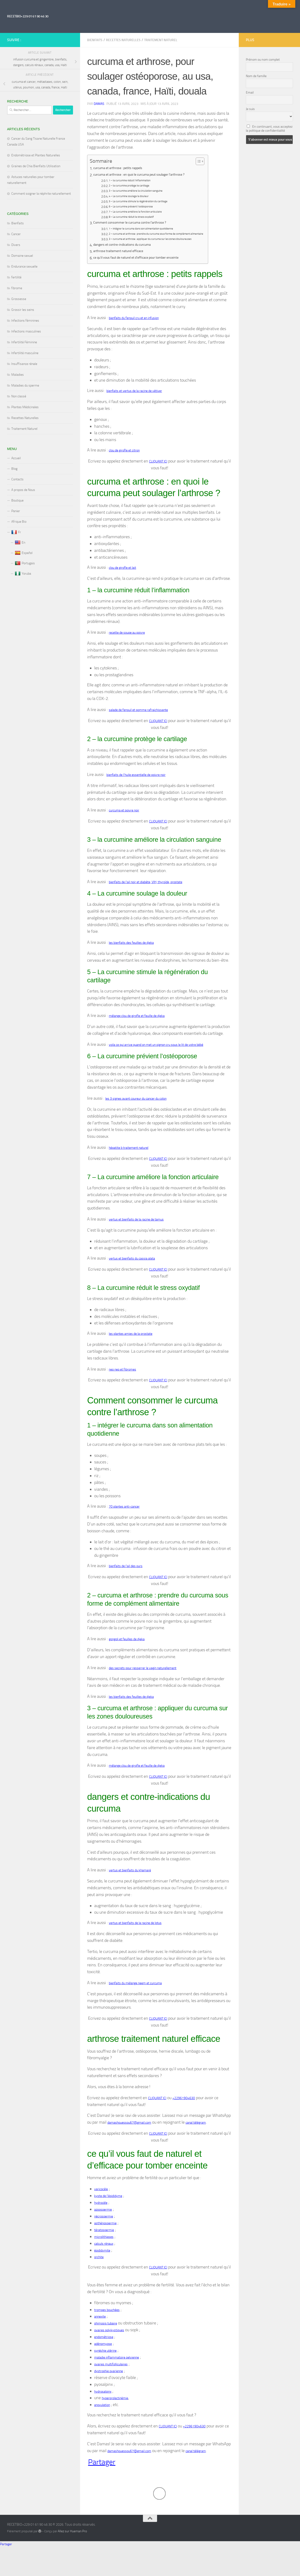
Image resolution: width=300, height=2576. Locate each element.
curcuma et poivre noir (124, 814)
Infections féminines (25, 321)
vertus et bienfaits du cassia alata (132, 1267)
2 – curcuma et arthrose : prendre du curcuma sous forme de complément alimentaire (166, 234)
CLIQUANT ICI (158, 463)
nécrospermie (103, 2235)
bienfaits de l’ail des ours (125, 1577)
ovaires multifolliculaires (111, 2390)
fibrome (16, 288)
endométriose (103, 2361)
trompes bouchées (107, 2332)
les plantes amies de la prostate (130, 1343)
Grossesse (18, 299)
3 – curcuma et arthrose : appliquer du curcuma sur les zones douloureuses (158, 239)
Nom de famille (256, 76)
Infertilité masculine (24, 353)
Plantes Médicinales (25, 407)
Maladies (17, 375)
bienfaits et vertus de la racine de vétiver (134, 391)
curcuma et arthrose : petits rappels (121, 168)
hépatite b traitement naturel (128, 1155)
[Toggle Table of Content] (217, 161)
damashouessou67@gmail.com (129, 2139)
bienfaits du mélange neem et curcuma (135, 1998)
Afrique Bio (18, 522)
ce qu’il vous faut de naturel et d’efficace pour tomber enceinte (143, 258)
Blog (14, 469)
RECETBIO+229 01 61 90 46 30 (28, 16)
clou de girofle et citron (124, 451)
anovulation (102, 2433)
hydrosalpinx (102, 2418)
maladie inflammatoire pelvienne (116, 2383)
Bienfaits (94, 40)
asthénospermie (105, 2242)
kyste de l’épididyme (108, 2213)
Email (250, 93)
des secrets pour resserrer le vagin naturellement (142, 1680)
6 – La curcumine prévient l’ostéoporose (135, 207)
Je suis (250, 109)
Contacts (17, 479)
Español (23, 553)
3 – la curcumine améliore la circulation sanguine (141, 191)
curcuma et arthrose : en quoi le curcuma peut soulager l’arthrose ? (147, 175)
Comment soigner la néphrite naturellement (41, 194)
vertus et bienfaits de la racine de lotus (135, 1938)
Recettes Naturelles (123, 40)
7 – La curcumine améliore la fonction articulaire (141, 212)
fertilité (16, 277)
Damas (99, 104)
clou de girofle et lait (122, 570)
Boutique (17, 500)
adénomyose (103, 2368)
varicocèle (101, 2206)
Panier (15, 511)
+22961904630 (183, 2114)
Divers (15, 245)
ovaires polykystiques (109, 2354)
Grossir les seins (22, 310)
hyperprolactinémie (115, 2425)
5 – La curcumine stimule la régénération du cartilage (144, 201)
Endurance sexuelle (24, 267)
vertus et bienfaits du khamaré (130, 1884)
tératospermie (104, 2250)
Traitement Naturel (160, 40)
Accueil (16, 458)
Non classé (18, 396)
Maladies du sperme (25, 385)
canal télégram (196, 2139)
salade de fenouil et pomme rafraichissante (138, 713)
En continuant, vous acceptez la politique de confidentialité (269, 129)
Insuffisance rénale (24, 364)
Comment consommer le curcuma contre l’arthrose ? (135, 223)
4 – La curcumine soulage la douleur (132, 196)
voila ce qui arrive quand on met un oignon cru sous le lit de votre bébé (156, 1051)
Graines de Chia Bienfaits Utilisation (35, 166)
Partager (101, 2491)
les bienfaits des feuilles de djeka (131, 948)
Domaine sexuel (22, 256)
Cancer (16, 234)
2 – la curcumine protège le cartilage (133, 186)
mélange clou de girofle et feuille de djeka (137, 1021)
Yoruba (23, 573)
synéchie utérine (105, 2376)
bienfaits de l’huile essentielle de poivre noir (136, 778)
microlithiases (104, 2257)
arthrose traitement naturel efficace (122, 251)
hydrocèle (100, 2221)
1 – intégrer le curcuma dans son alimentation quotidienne (147, 229)
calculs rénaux (103, 2264)
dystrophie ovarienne (108, 2397)
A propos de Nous (23, 490)
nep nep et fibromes (122, 1379)
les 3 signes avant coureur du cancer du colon (135, 1105)
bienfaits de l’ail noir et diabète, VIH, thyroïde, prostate (145, 887)
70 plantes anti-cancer (124, 1517)
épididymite (102, 2271)
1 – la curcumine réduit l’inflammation (134, 180)
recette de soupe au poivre (127, 635)
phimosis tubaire (105, 2347)
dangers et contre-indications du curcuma (126, 245)
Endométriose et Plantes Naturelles (35, 155)
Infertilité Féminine (24, 342)
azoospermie (103, 2228)
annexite (100, 2339)
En (20, 542)
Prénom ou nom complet (263, 60)
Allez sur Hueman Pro (72, 2560)
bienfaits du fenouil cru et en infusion (134, 318)
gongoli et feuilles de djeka (127, 1651)
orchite (99, 2279)
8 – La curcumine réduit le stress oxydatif (136, 217)
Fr (16, 532)
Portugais (25, 563)
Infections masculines (26, 331)
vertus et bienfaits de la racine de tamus (136, 1227)
